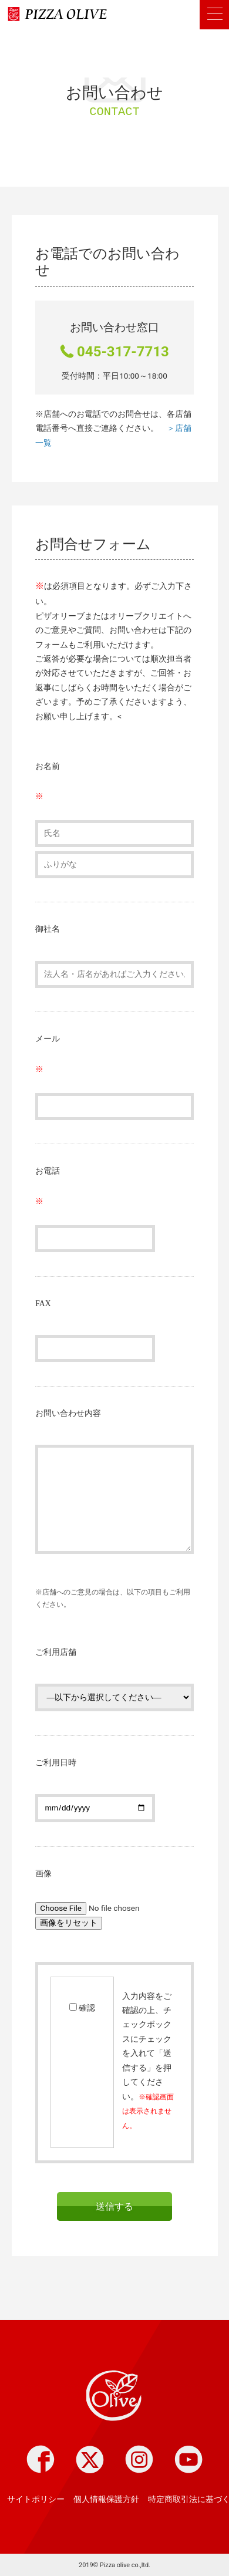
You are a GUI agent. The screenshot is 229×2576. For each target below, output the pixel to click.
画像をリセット (68, 1922)
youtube (188, 2459)
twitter (90, 2459)
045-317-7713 (123, 351)
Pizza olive (114, 2396)
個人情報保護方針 (106, 2499)
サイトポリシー (36, 2499)
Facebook (40, 2459)
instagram (139, 2459)
